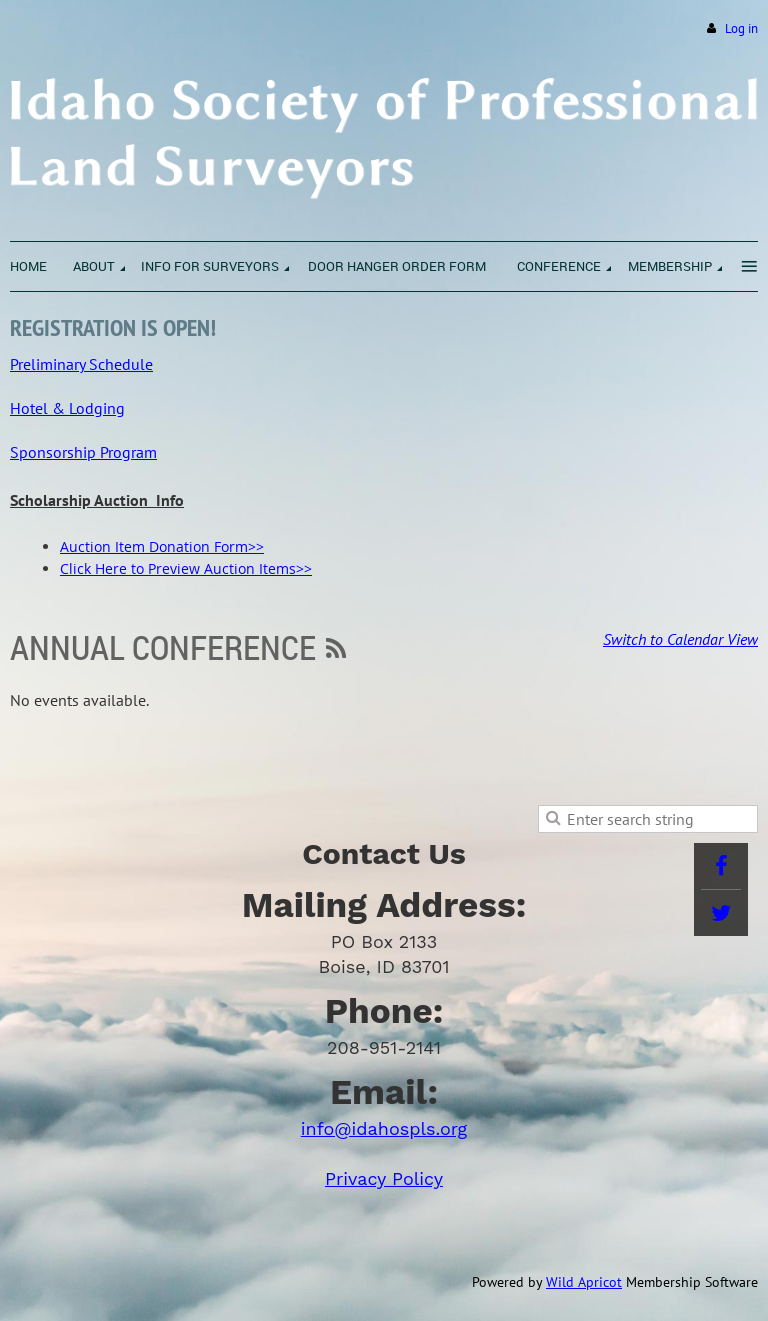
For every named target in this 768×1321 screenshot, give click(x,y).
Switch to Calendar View (680, 639)
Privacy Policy (384, 1178)
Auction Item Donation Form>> (162, 546)
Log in (741, 28)
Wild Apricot (584, 1282)
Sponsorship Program (83, 452)
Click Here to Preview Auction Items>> (186, 568)
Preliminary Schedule (81, 364)
